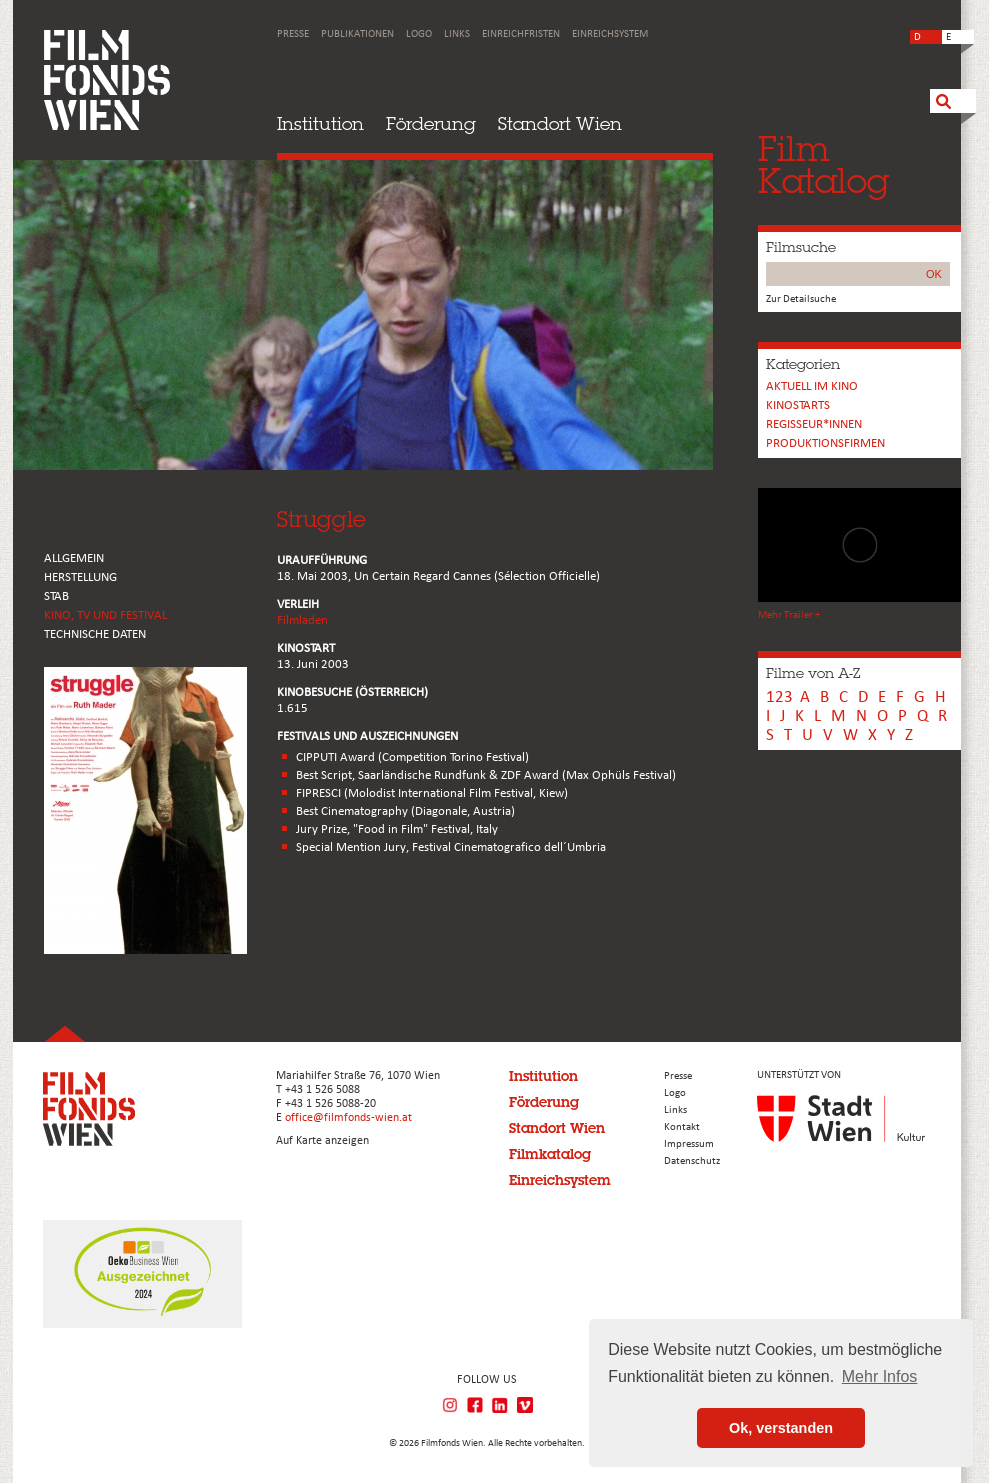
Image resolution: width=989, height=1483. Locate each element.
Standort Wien (560, 123)
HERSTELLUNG (80, 577)
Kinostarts (798, 405)
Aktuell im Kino (812, 386)
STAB (56, 596)
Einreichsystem (610, 34)
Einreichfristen (521, 34)
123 (779, 697)
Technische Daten (95, 634)
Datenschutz (692, 1161)
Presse (293, 34)
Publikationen (357, 34)
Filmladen (302, 620)
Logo (419, 34)
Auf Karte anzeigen (322, 1141)
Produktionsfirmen (825, 443)
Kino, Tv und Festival (105, 615)
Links (457, 34)
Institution (320, 123)
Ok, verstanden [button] (781, 1428)
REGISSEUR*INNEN (814, 424)
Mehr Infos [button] (880, 1376)
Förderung (431, 123)
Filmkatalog (550, 1154)
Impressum (689, 1144)
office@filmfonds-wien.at (348, 1118)
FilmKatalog (823, 164)
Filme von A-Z (813, 673)
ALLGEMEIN (74, 558)
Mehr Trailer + (789, 615)
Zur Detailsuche (801, 299)
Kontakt (682, 1127)
